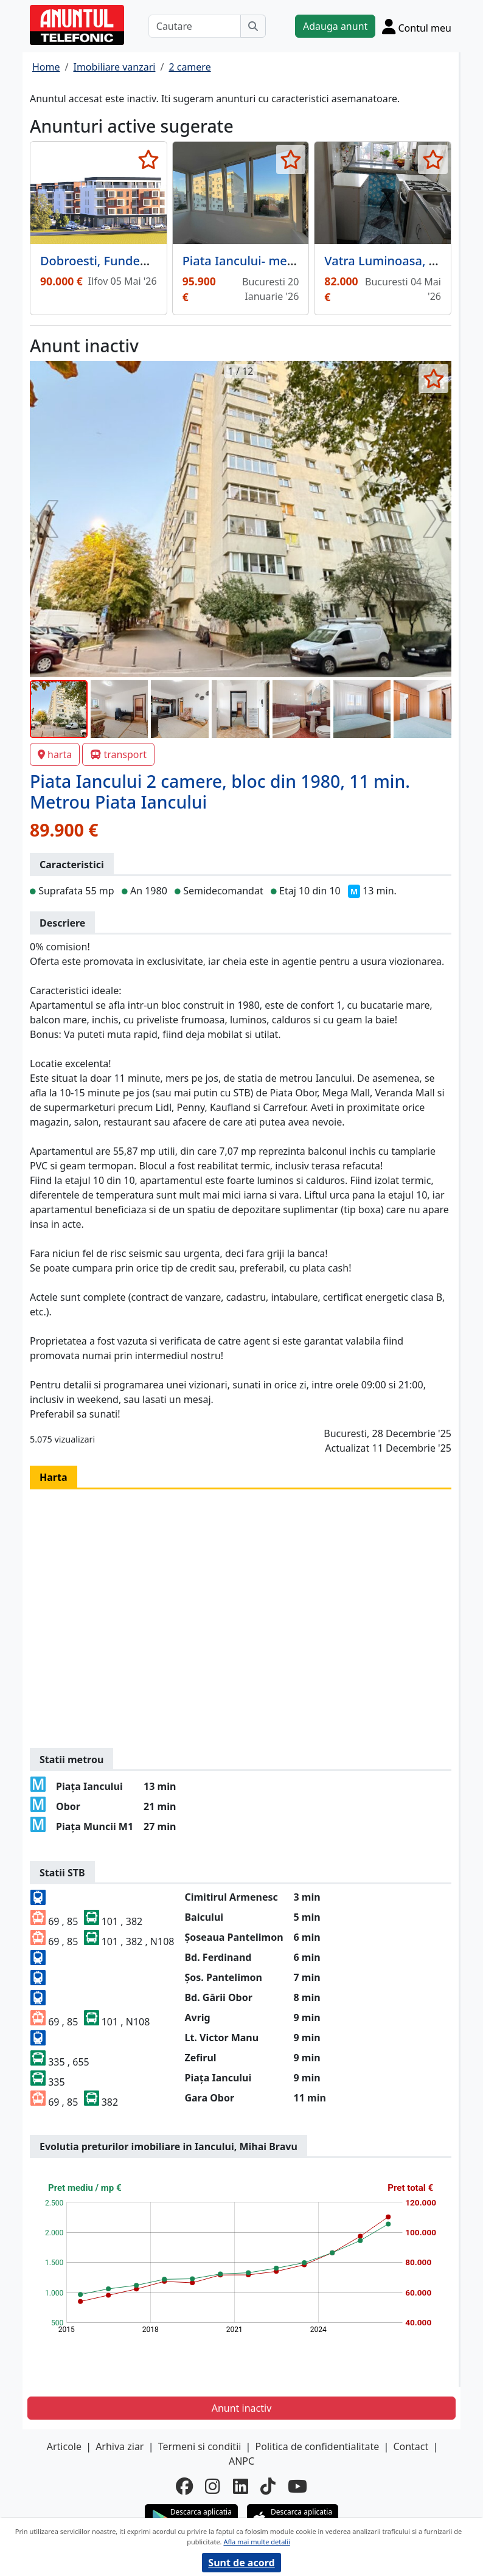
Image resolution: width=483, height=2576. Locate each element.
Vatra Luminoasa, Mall (388, 260)
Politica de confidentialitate (317, 2446)
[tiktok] (268, 2486)
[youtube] (297, 2486)
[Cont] (416, 26)
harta (55, 754)
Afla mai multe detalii (256, 2541)
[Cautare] (194, 26)
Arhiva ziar (120, 2446)
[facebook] (184, 2486)
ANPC (241, 2461)
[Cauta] (253, 26)
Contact (410, 2446)
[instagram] (212, 2486)
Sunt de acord (241, 2562)
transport (118, 754)
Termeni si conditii (199, 2446)
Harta (54, 1477)
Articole (64, 2446)
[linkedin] (240, 2486)
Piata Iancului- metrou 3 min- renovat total (305, 260)
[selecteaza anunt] (149, 159)
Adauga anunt (335, 26)
